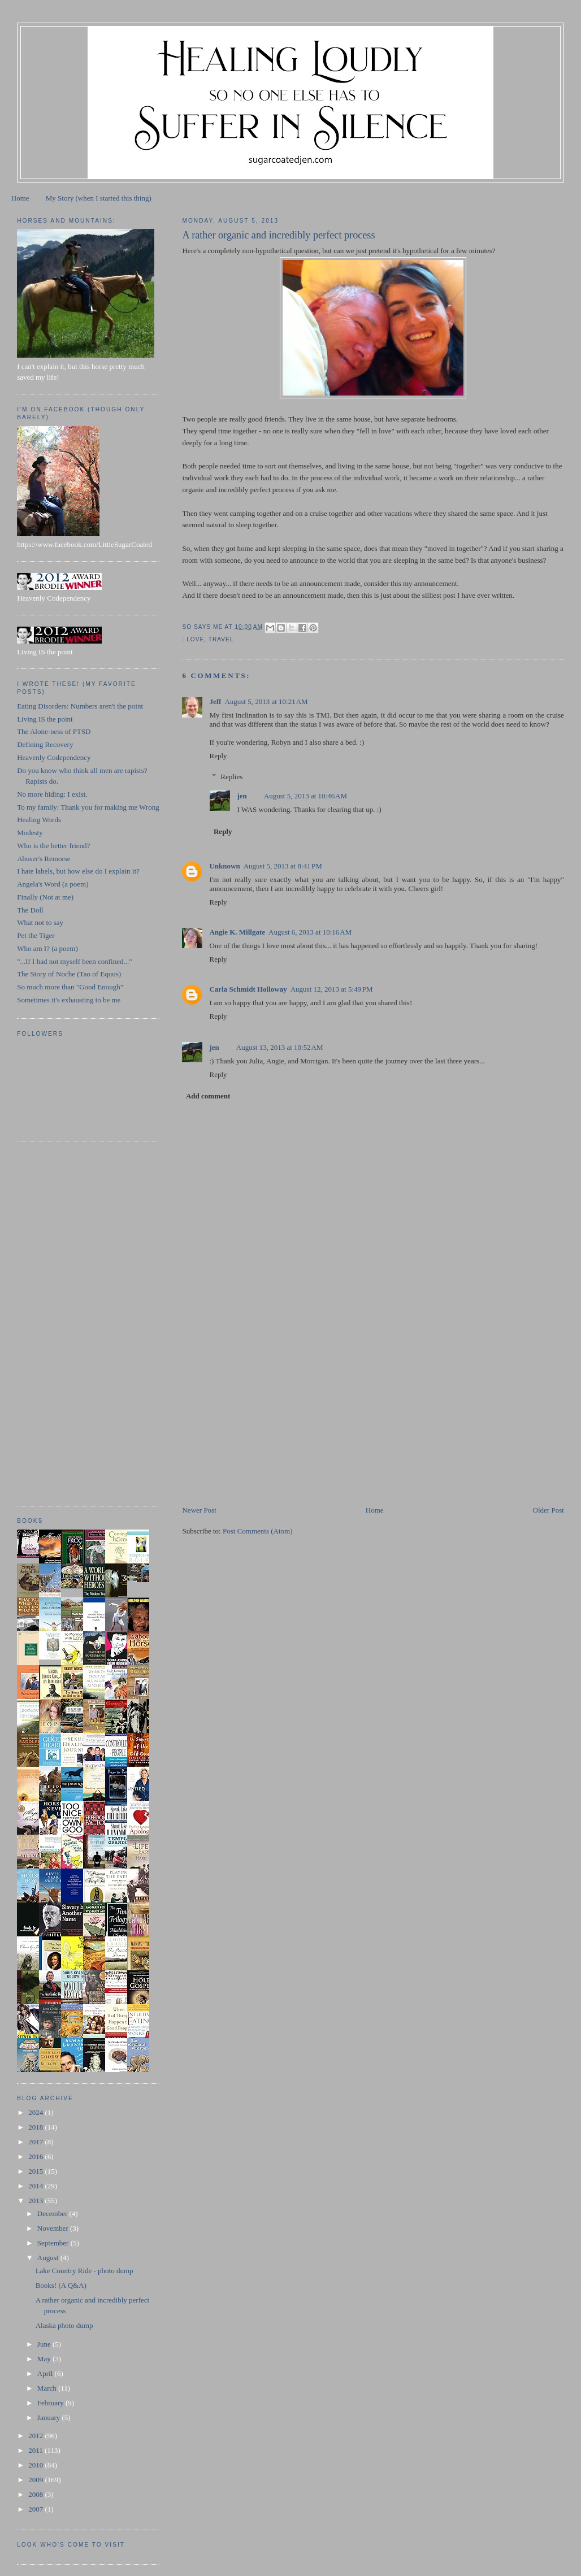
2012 (36, 2435)
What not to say (40, 922)
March (47, 2388)
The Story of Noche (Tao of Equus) (69, 974)
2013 (36, 2200)
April (46, 2373)
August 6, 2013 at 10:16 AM (310, 932)
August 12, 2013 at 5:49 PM (331, 989)
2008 (36, 2494)
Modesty (30, 832)
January (49, 2417)
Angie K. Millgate (237, 932)
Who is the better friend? (53, 845)
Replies (231, 776)
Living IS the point (45, 719)
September (54, 2243)
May (45, 2359)
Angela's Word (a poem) (52, 884)
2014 (36, 2186)
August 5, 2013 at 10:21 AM (265, 701)
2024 (36, 2112)
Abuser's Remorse (43, 858)
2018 (36, 2127)
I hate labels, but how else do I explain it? (78, 871)
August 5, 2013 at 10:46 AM (305, 796)
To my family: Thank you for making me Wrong (88, 807)
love (195, 639)
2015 (36, 2171)
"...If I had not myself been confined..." (74, 961)
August (48, 2257)
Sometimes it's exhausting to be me (68, 1000)
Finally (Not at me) (45, 897)
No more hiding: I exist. (52, 794)
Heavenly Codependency (53, 757)
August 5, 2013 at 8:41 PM (283, 866)
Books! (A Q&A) (61, 2285)
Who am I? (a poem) (47, 948)
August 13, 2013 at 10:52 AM (279, 1047)
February (51, 2403)
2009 (36, 2479)
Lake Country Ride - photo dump (84, 2270)
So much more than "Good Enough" (70, 987)
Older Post (548, 1510)
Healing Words (39, 819)
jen (241, 796)
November (53, 2228)
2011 (36, 2450)
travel (221, 639)
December (53, 2213)
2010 (36, 2465)
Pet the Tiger (35, 935)
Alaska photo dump (64, 2325)
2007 (36, 2509)
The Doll (30, 910)
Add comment (208, 1096)
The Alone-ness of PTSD (53, 731)
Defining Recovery (45, 744)
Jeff (215, 701)
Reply (218, 755)
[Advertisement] (267, 1425)
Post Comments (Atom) (258, 1531)
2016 (36, 2156)
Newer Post (199, 1510)
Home (20, 198)
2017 (36, 2142)
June (45, 2344)
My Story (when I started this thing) (98, 198)
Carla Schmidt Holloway (248, 989)
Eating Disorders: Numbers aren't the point (80, 706)
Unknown (224, 866)
